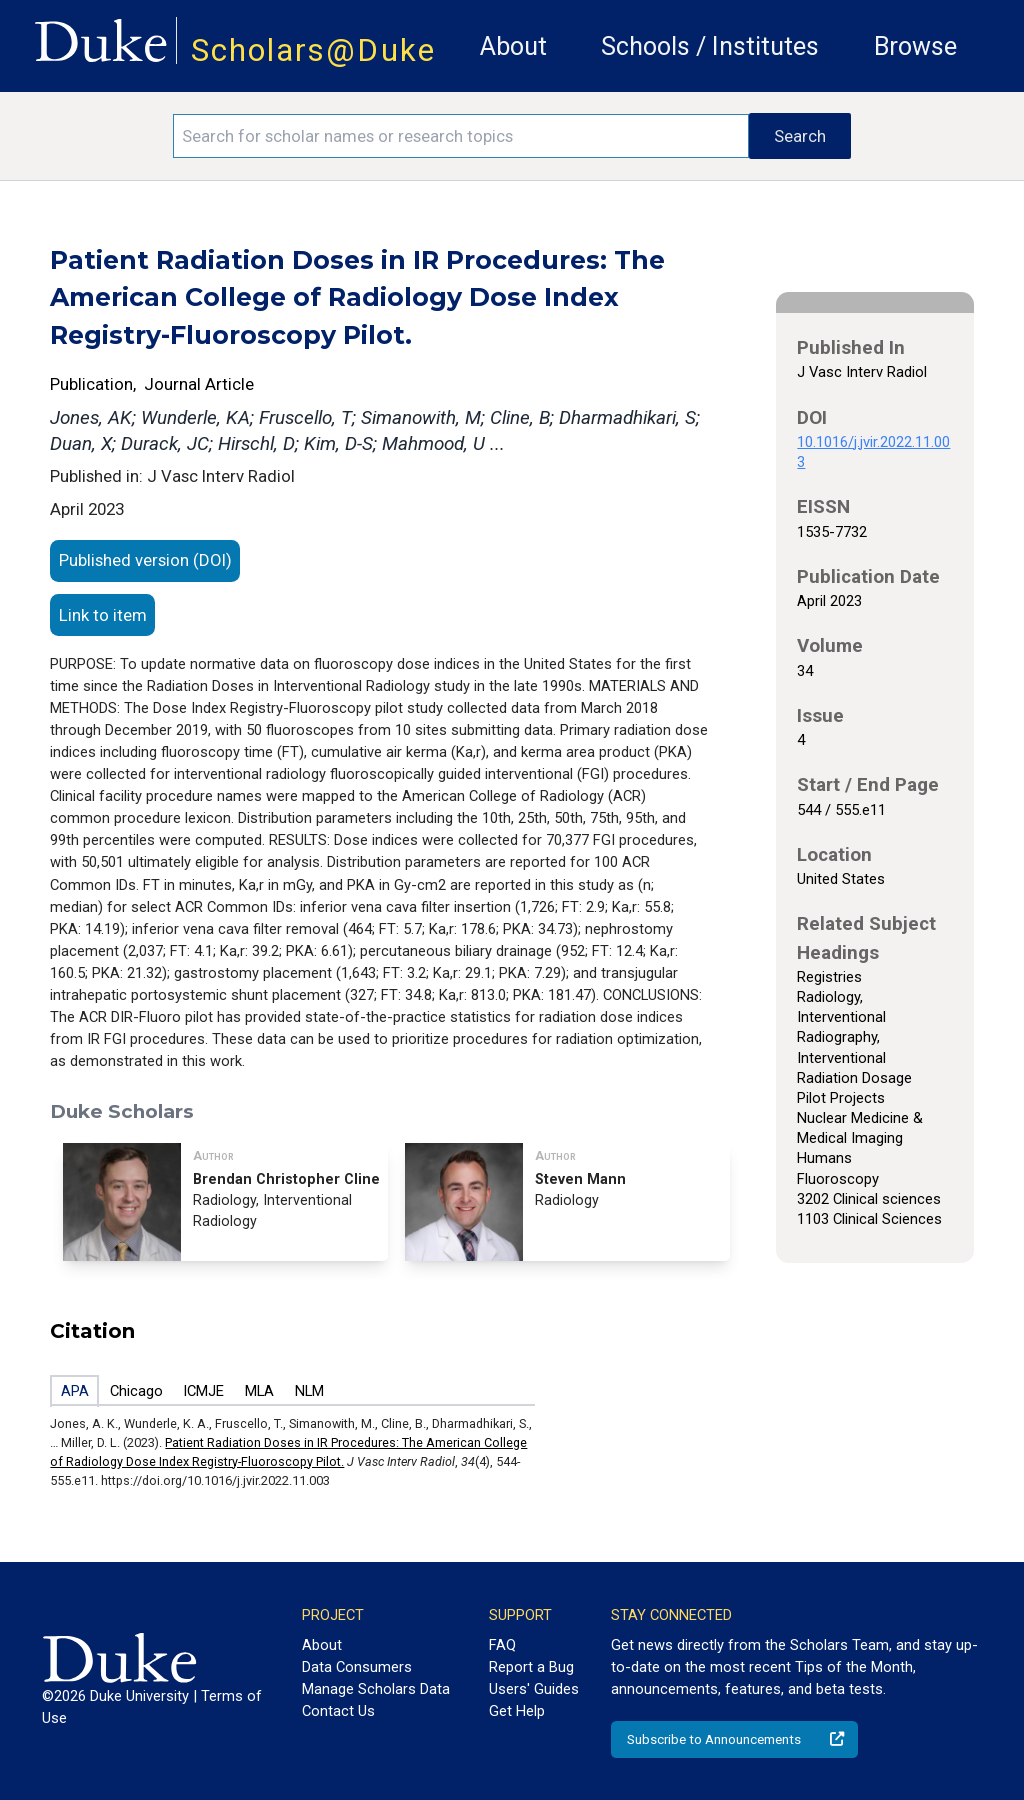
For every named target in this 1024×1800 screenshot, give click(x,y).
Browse (915, 46)
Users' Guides (534, 1689)
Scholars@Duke (313, 50)
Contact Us (338, 1711)
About (513, 46)
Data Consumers (357, 1667)
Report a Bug (531, 1667)
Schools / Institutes (710, 46)
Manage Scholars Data (376, 1689)
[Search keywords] (461, 136)
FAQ (502, 1645)
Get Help (517, 1711)
